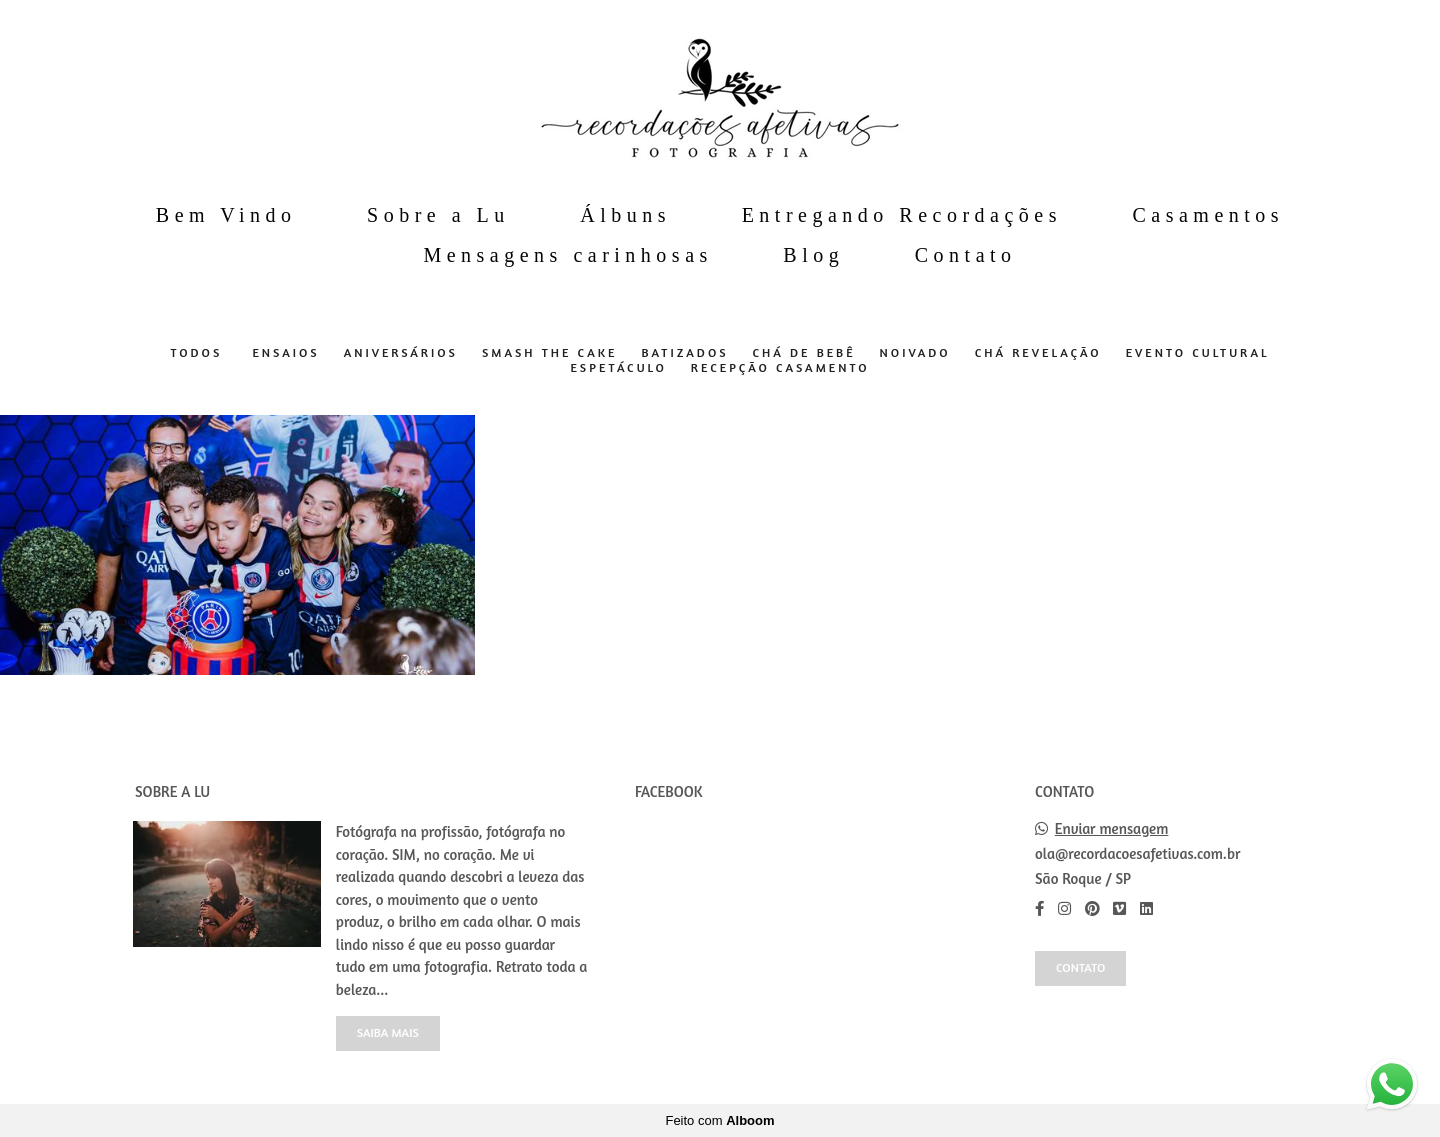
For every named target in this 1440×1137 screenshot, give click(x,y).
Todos (196, 353)
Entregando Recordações (902, 215)
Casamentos (1208, 215)
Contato (966, 255)
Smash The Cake (550, 353)
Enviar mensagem (1112, 828)
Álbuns (625, 215)
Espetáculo (618, 368)
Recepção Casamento (780, 368)
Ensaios (285, 353)
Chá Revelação (1038, 353)
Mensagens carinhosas (567, 255)
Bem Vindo (226, 215)
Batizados (684, 353)
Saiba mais (388, 1032)
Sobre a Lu (438, 215)
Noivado (915, 353)
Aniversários (401, 353)
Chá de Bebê (804, 353)
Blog (813, 255)
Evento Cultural (1198, 353)
